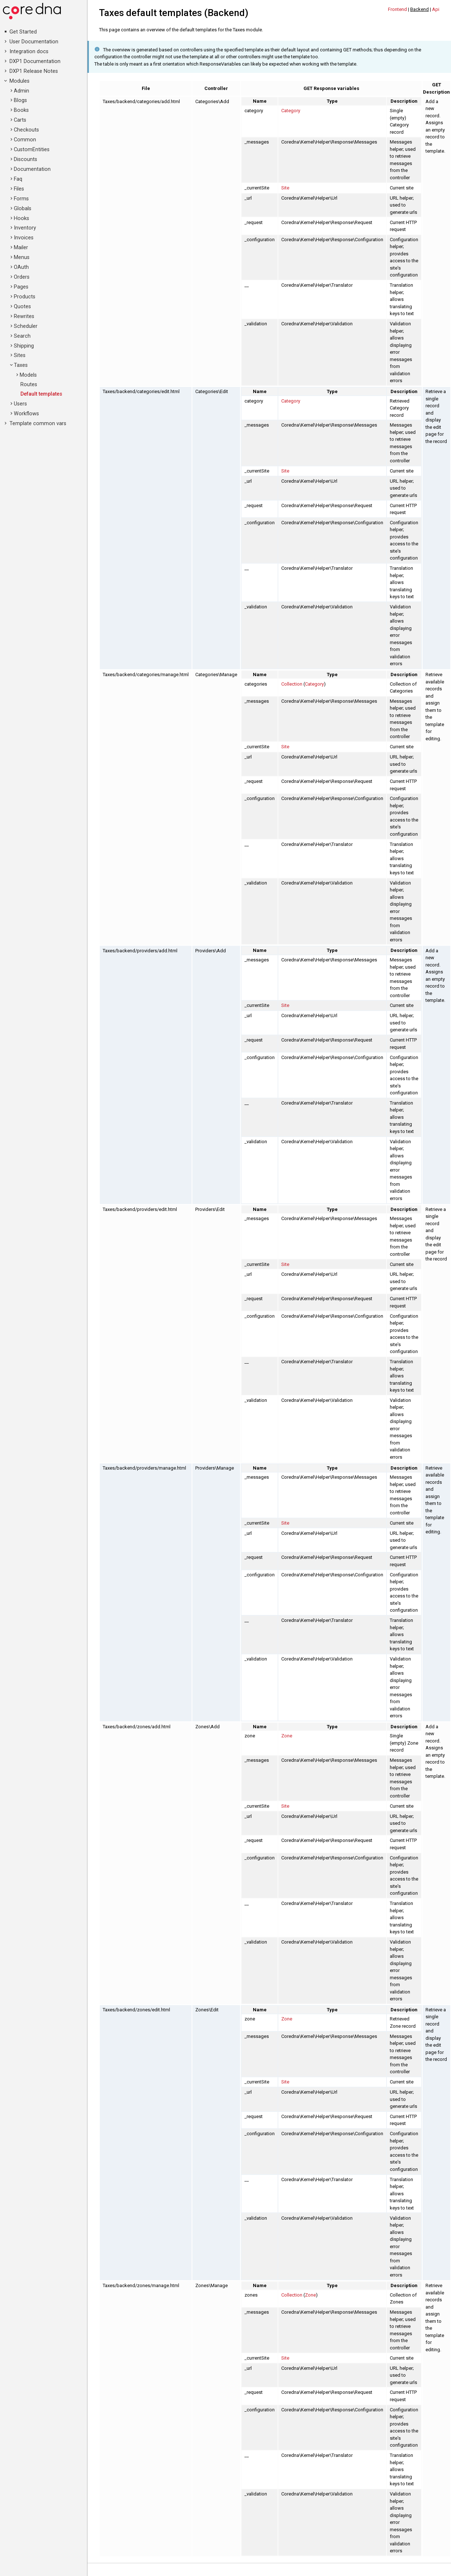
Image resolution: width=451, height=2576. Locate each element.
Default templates (41, 394)
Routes (28, 384)
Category (290, 110)
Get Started (23, 32)
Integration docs (28, 51)
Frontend (397, 9)
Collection (291, 684)
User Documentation (33, 42)
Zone (286, 1735)
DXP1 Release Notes (33, 71)
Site (285, 188)
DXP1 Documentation (34, 61)
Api (435, 9)
